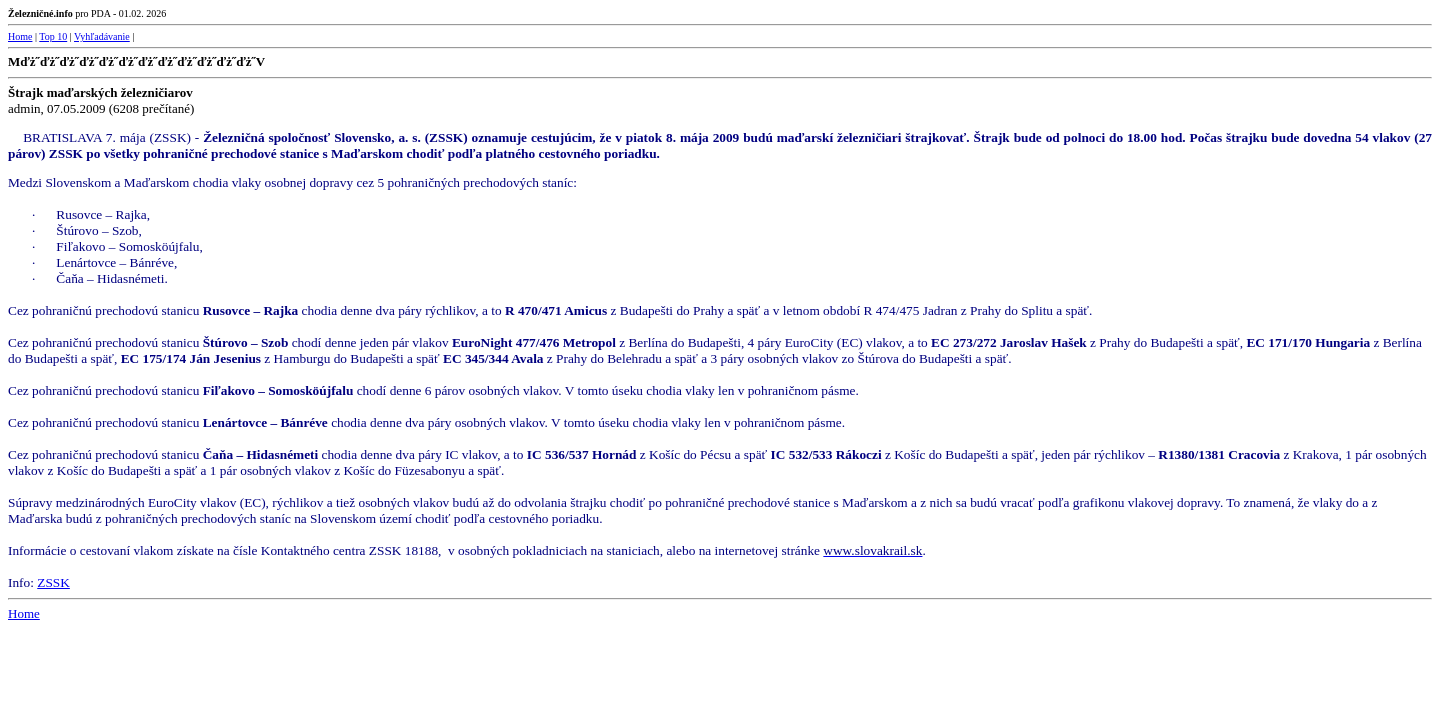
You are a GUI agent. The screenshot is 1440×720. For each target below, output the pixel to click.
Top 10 (53, 36)
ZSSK (53, 582)
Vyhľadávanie (102, 36)
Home (20, 36)
